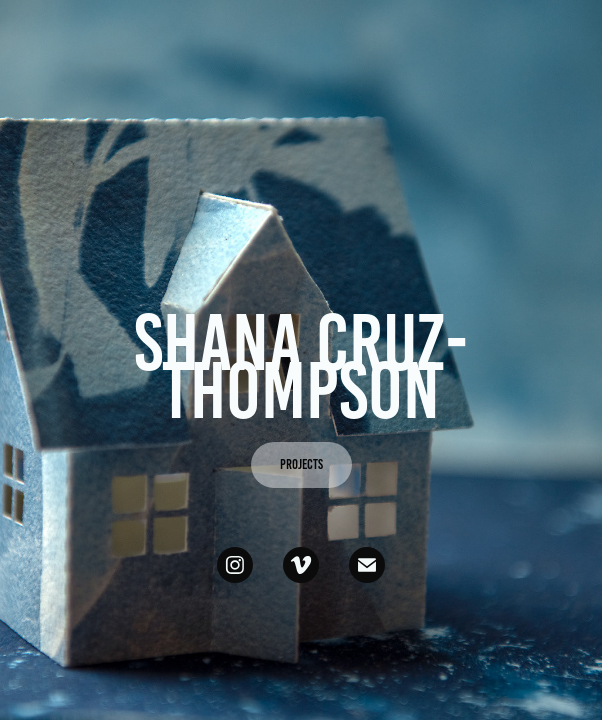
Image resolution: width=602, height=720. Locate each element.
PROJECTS (301, 464)
